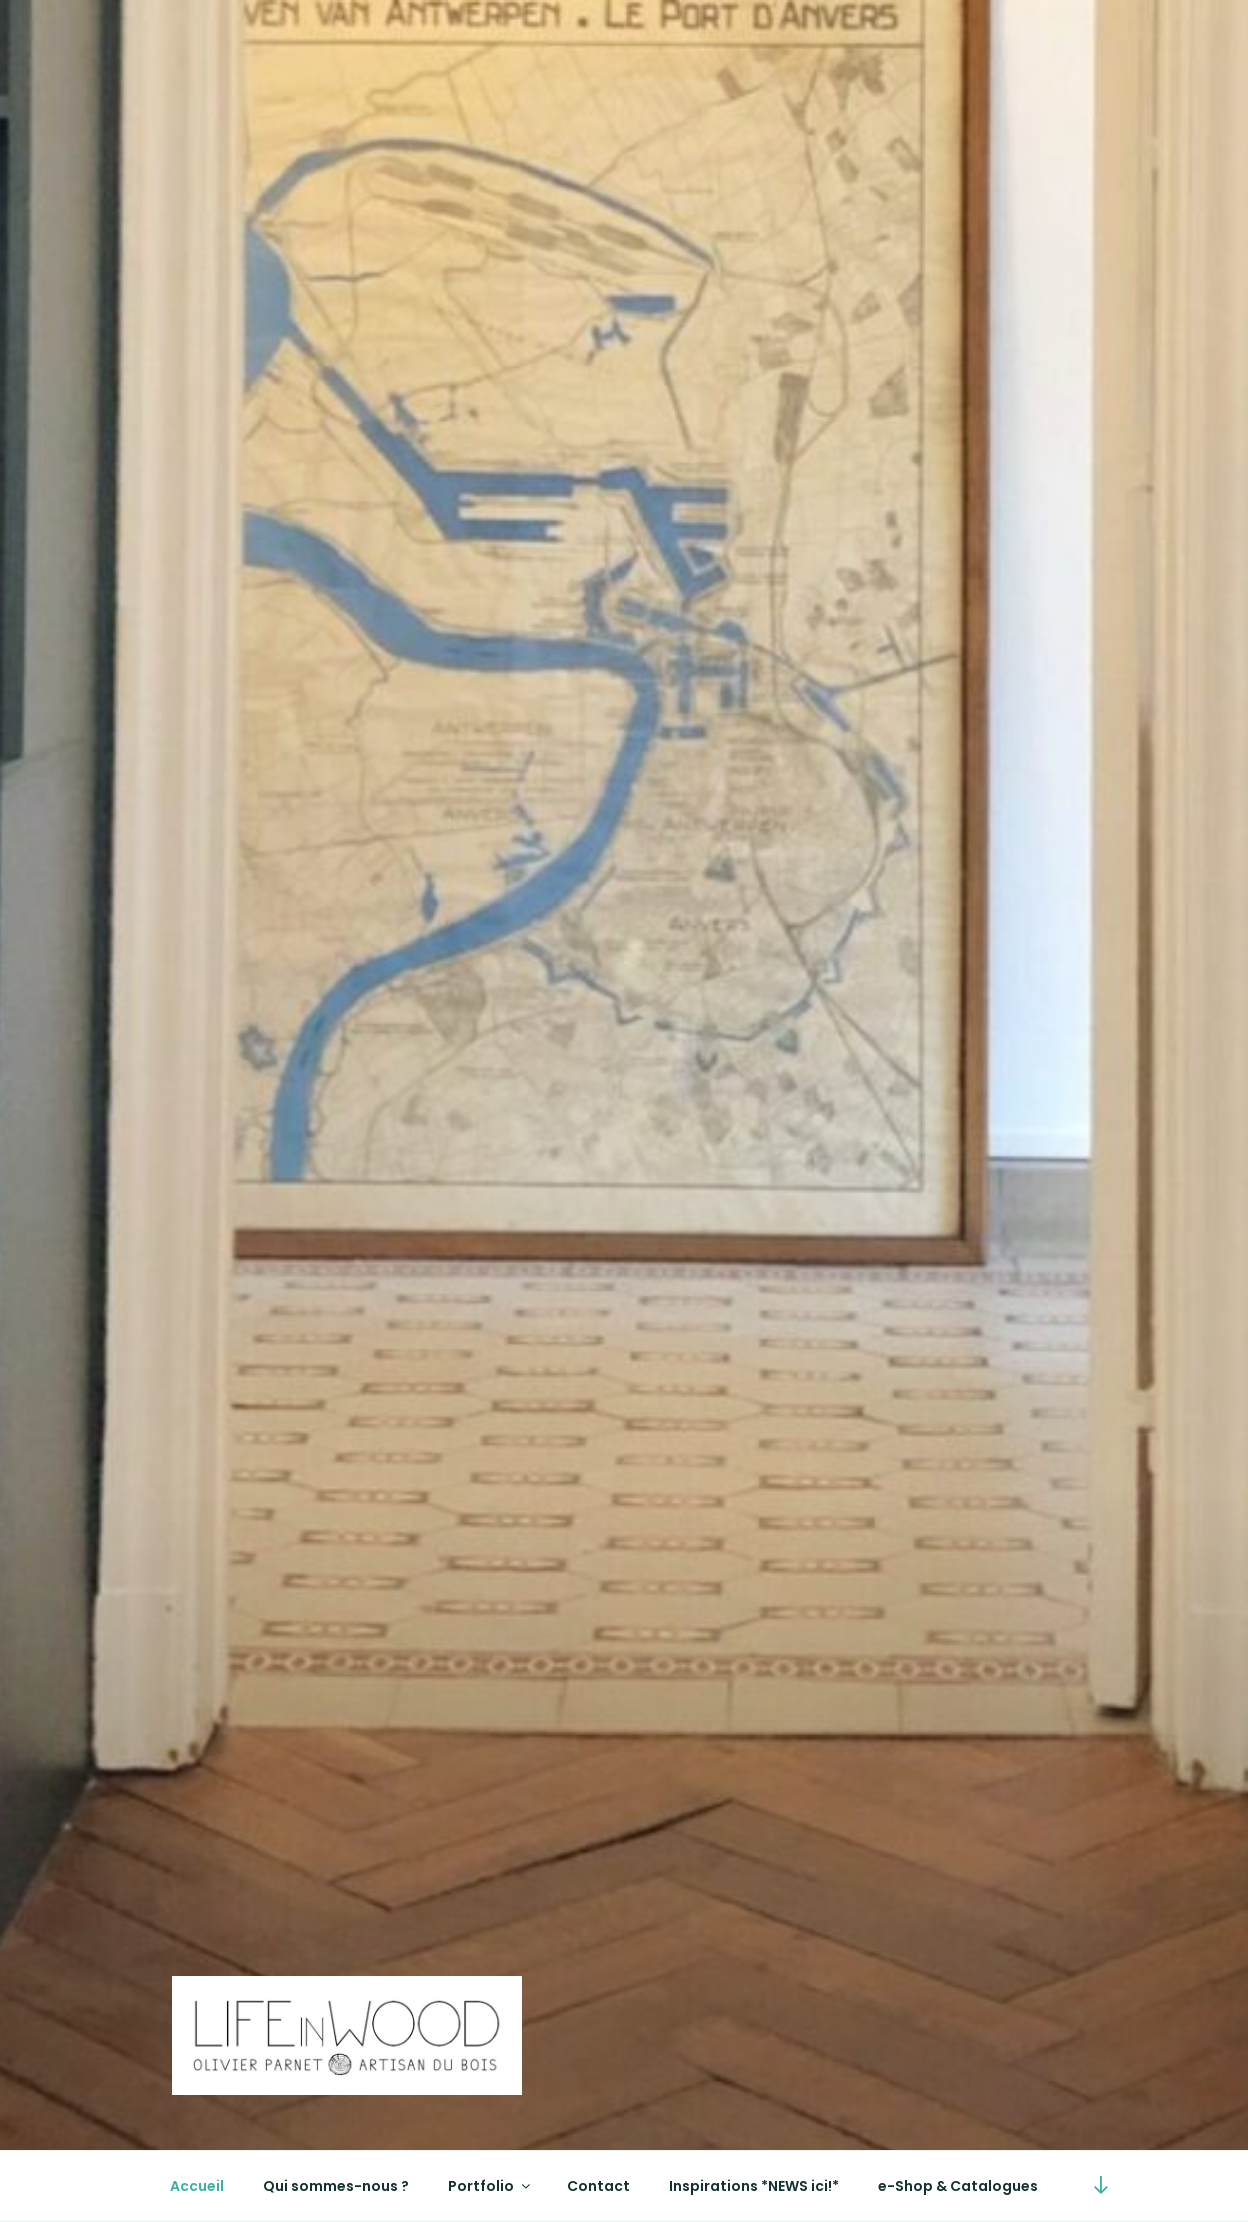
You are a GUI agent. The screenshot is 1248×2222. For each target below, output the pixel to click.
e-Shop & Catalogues (958, 2186)
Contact (598, 2186)
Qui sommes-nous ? (336, 2186)
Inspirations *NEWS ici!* (754, 2186)
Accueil (197, 2186)
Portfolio (490, 2186)
